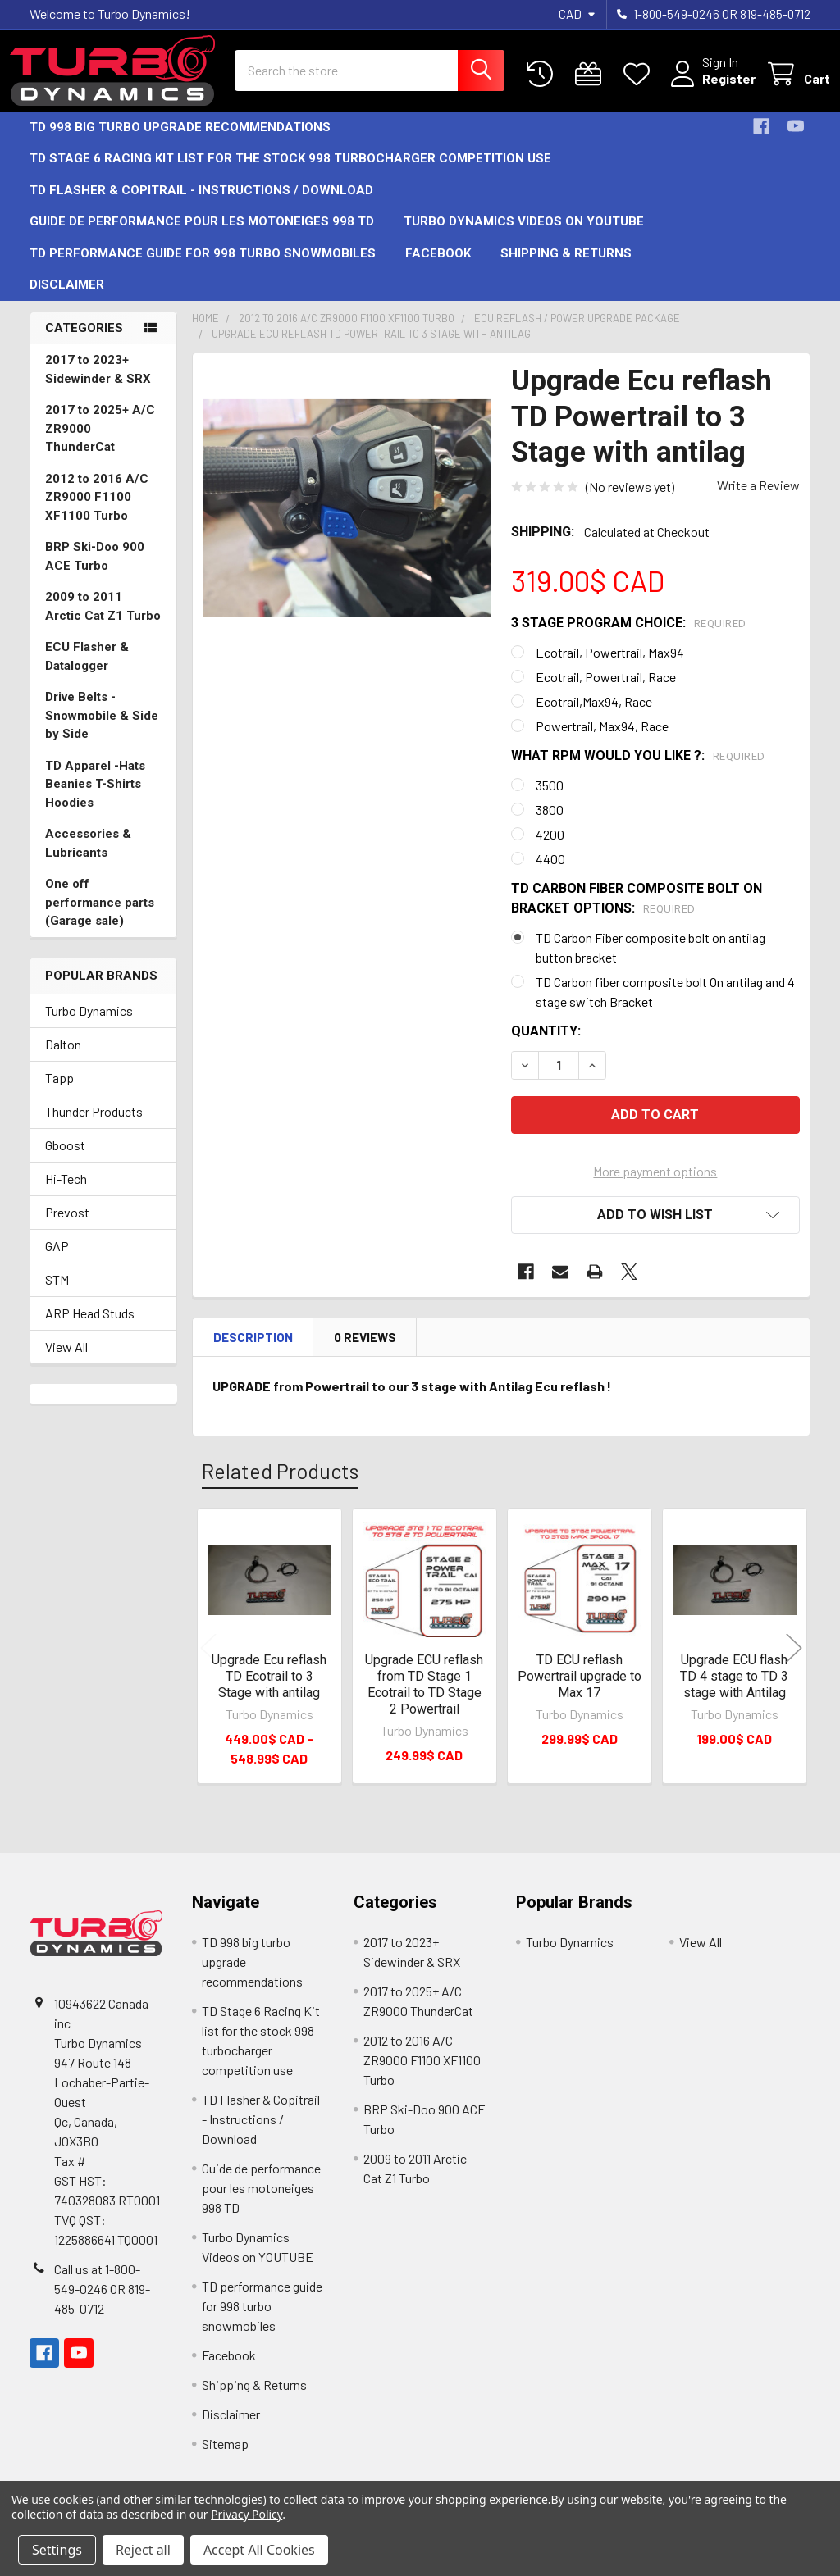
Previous (208, 1663)
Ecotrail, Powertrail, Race (606, 691)
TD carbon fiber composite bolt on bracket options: (636, 913)
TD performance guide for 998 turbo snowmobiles (203, 268)
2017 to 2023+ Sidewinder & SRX (98, 384)
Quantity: (546, 1046)
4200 (550, 849)
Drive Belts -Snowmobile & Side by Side (101, 730)
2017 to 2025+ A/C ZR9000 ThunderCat (100, 443)
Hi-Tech (66, 1193)
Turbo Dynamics (89, 1025)
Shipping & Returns (566, 268)
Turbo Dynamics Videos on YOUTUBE (524, 236)
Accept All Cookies (259, 2550)
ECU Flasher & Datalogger (87, 671)
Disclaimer (67, 299)
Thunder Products (94, 1126)
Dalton (63, 1059)
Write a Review (758, 499)
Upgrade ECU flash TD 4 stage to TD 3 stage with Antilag (734, 1691)
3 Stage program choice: (628, 637)
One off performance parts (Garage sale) (99, 917)
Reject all (143, 2550)
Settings (57, 2550)
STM (57, 1294)
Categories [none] (84, 342)
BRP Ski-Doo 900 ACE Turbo (94, 571)
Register (709, 88)
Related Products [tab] (280, 1485)
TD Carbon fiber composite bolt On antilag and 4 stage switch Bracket (665, 1006)
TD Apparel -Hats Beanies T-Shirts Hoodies (95, 799)
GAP (57, 1260)
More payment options (655, 1186)
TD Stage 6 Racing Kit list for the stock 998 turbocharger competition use (290, 173)
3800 (550, 824)
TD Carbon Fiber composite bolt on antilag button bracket (650, 962)
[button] (655, 1230)
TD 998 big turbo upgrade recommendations (180, 141)
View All (66, 1361)
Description (253, 1352)
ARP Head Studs (90, 1328)
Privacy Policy (246, 2514)
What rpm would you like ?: (638, 770)
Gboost (65, 1159)
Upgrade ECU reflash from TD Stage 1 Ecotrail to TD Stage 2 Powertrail (424, 1699)
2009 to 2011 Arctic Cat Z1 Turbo (103, 621)
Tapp (59, 1092)
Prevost (67, 1227)
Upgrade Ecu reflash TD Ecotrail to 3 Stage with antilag (269, 1691)
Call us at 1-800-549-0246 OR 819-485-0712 (102, 2303)
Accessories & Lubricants (88, 858)
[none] (347, 522)
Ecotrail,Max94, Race (594, 716)
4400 (550, 873)
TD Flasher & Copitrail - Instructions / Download (201, 205)
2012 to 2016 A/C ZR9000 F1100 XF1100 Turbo (96, 512)
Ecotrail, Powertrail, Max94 (610, 667)
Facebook (438, 268)
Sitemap (225, 2458)
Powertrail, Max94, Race (602, 741)
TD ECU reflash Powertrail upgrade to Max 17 (579, 1691)
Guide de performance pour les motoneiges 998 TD (202, 236)
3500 (550, 800)
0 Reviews (365, 1352)
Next (794, 1663)
